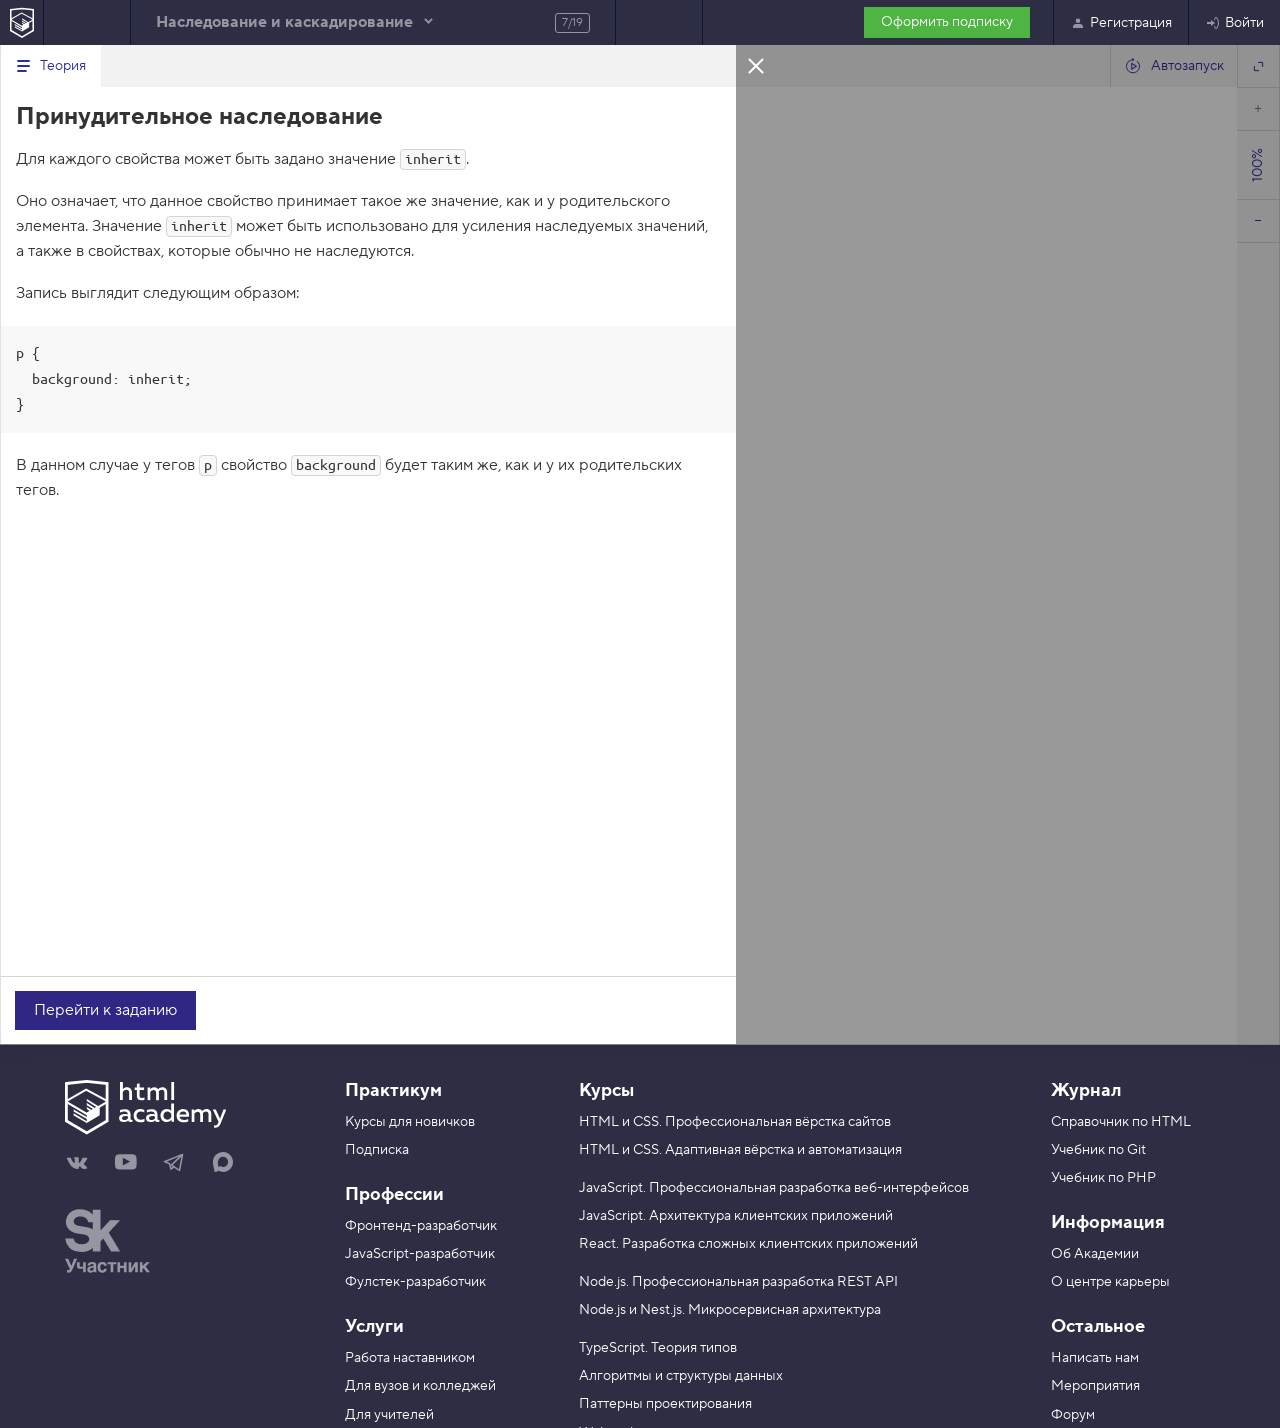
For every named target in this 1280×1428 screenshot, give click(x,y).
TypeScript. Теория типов (658, 1348)
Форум (1073, 1415)
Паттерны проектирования (665, 1404)
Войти (1234, 23)
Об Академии (1095, 1254)
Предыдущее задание (87, 22)
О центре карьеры (1110, 1282)
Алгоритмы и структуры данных (681, 1376)
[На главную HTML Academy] (21, 22)
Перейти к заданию (105, 1010)
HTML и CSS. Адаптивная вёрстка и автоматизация (740, 1150)
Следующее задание (659, 22)
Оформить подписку (947, 22)
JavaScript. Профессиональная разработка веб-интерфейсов (774, 1188)
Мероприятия (1095, 1386)
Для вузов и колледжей (420, 1386)
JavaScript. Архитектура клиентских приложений (736, 1216)
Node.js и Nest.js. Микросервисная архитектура (730, 1310)
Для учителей (389, 1415)
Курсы (606, 1090)
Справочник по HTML (1121, 1122)
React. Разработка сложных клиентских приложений (748, 1244)
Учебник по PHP (1103, 1178)
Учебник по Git (1098, 1150)
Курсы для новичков (410, 1122)
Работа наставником (410, 1358)
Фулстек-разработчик (415, 1282)
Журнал (1086, 1090)
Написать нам (1095, 1358)
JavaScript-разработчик (420, 1254)
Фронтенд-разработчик (421, 1226)
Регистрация (1121, 23)
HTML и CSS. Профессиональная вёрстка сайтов (735, 1122)
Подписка (377, 1150)
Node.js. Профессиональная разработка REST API (738, 1282)
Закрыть (756, 65)
